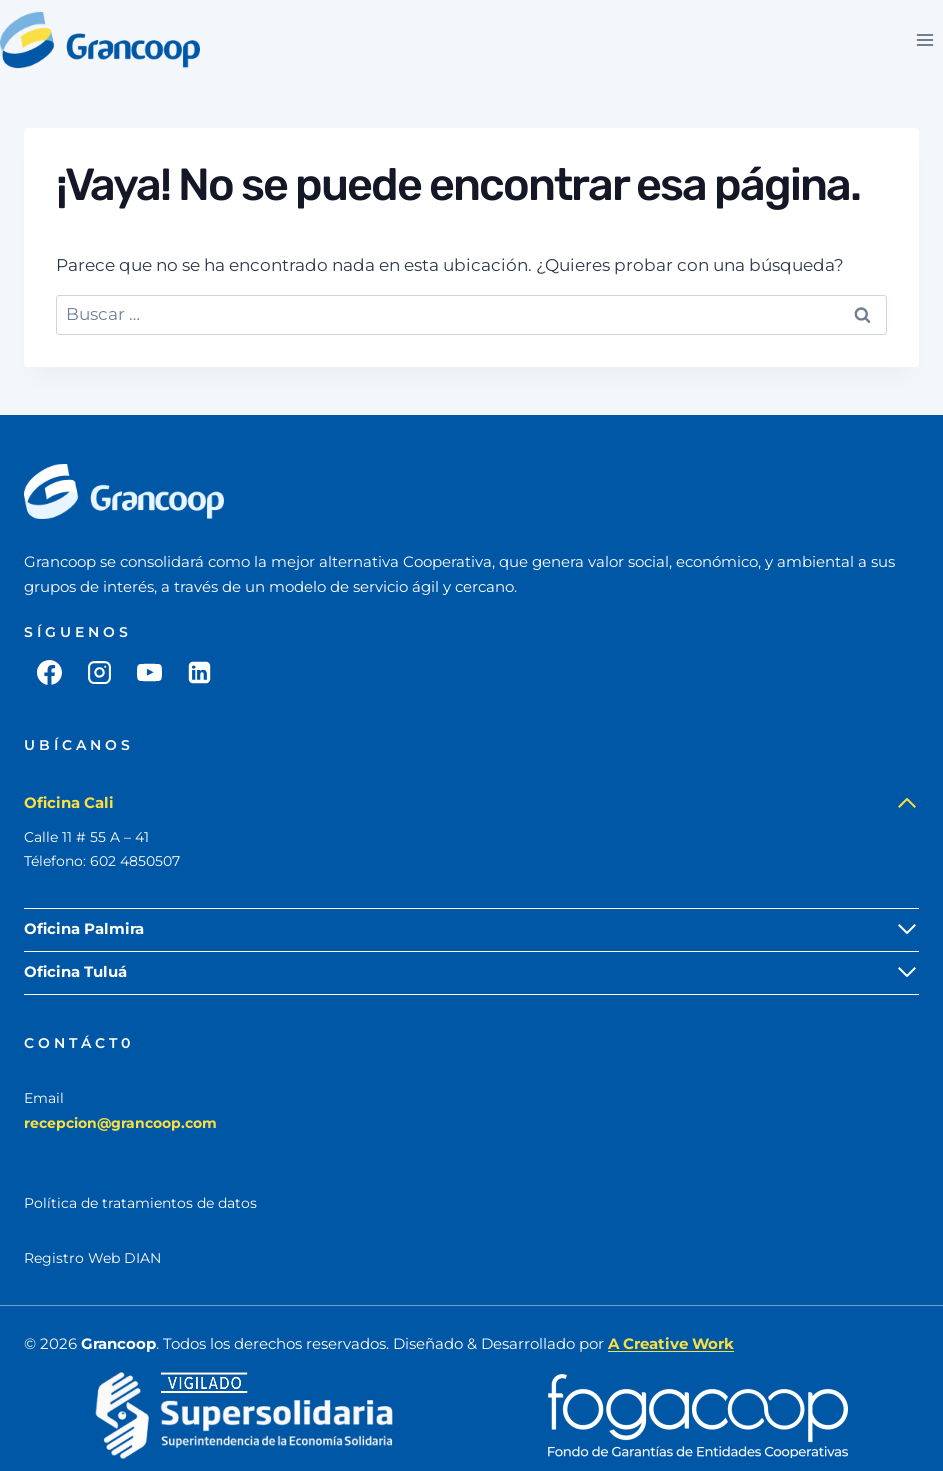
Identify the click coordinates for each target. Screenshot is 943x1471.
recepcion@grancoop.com (120, 1123)
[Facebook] (49, 672)
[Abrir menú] (924, 39)
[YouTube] (149, 672)
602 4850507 (135, 861)
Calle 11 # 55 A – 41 (86, 837)
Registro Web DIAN (92, 1258)
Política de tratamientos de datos (140, 1203)
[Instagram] (99, 672)
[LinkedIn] (199, 672)
